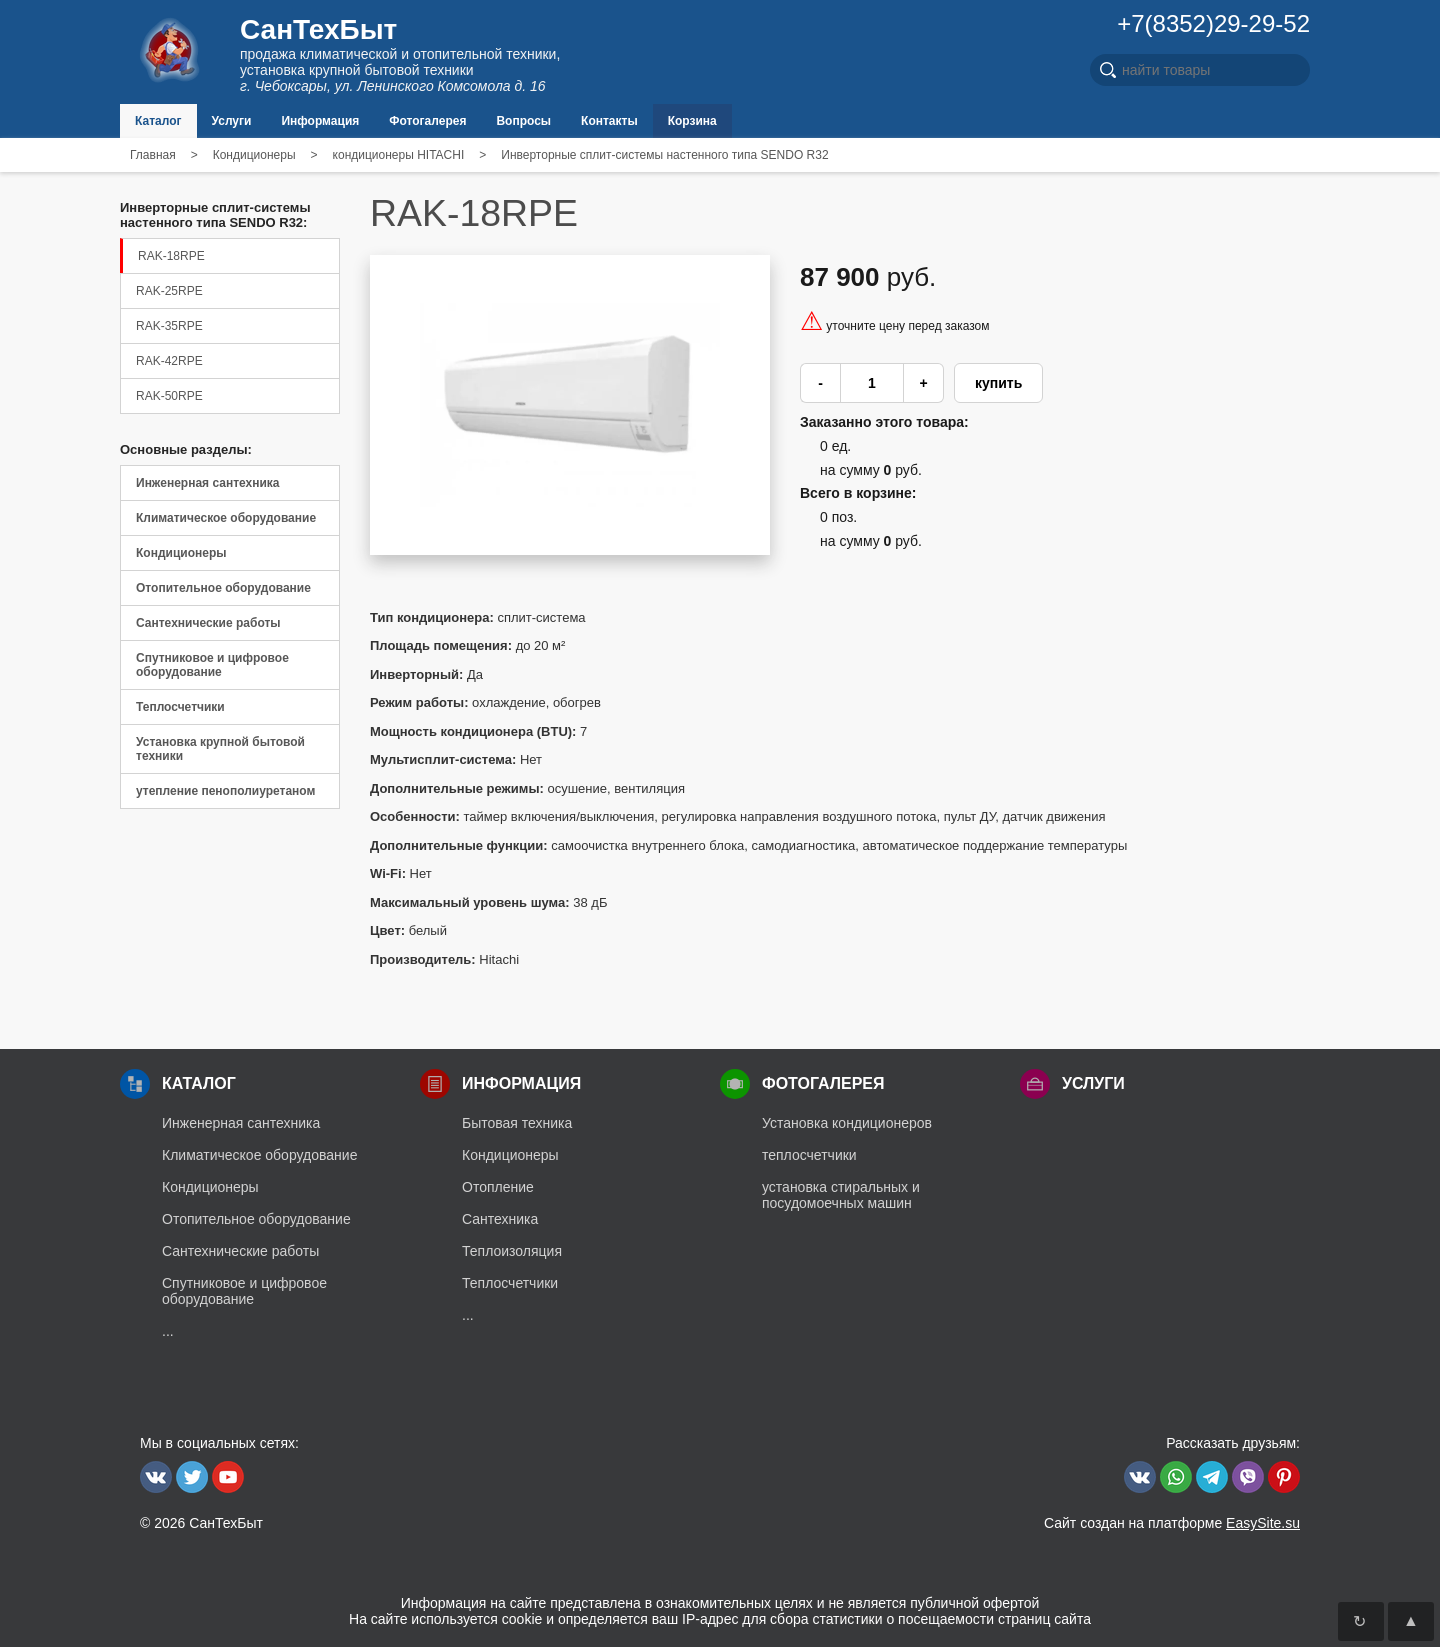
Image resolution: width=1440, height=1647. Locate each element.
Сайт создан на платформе (1172, 1523)
